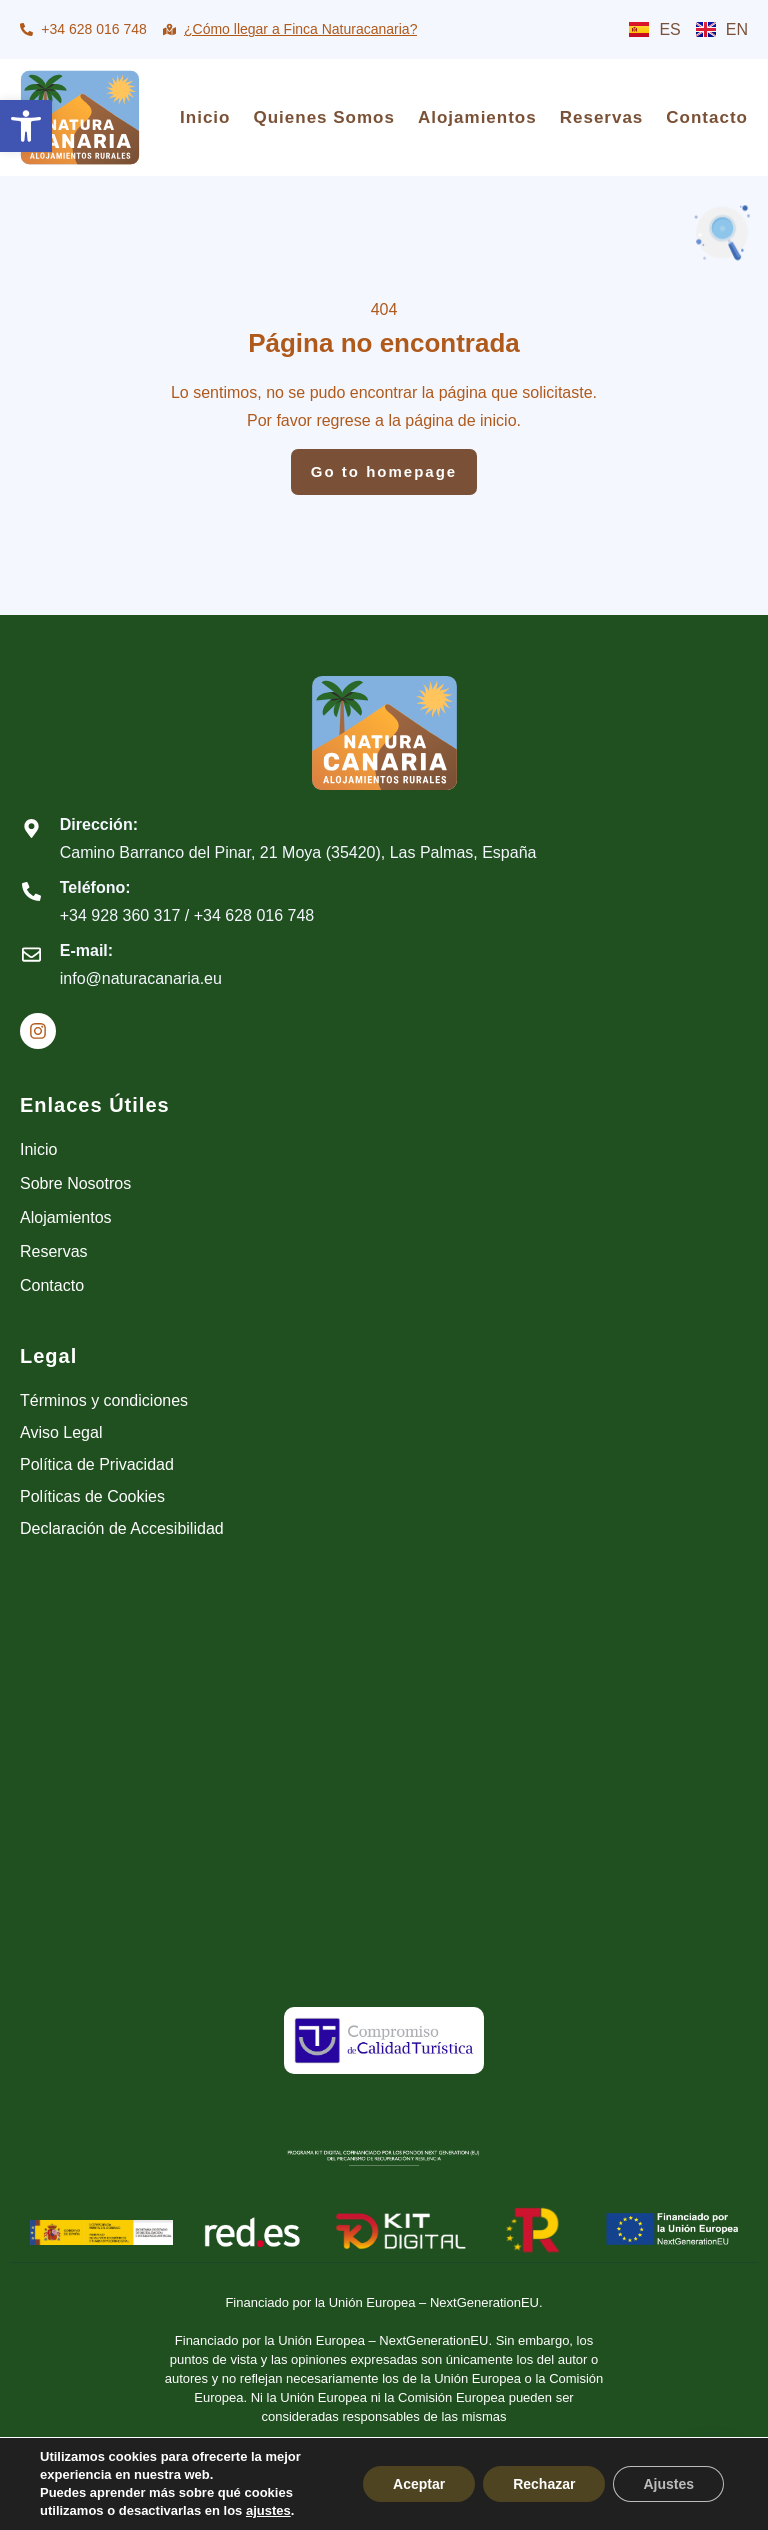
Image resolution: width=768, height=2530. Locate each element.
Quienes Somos (323, 117)
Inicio (205, 117)
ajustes (268, 2510)
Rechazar (544, 2484)
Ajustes (668, 2484)
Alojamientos (477, 117)
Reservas (602, 117)
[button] (26, 126)
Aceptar (419, 2484)
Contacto (707, 117)
